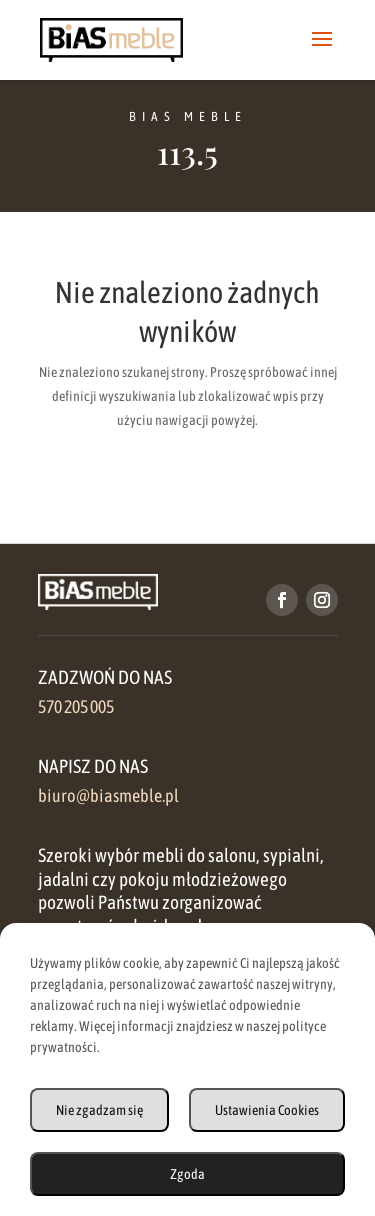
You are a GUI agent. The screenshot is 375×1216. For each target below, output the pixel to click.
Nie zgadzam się (99, 1110)
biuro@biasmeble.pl (108, 796)
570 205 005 (76, 707)
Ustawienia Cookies (267, 1110)
